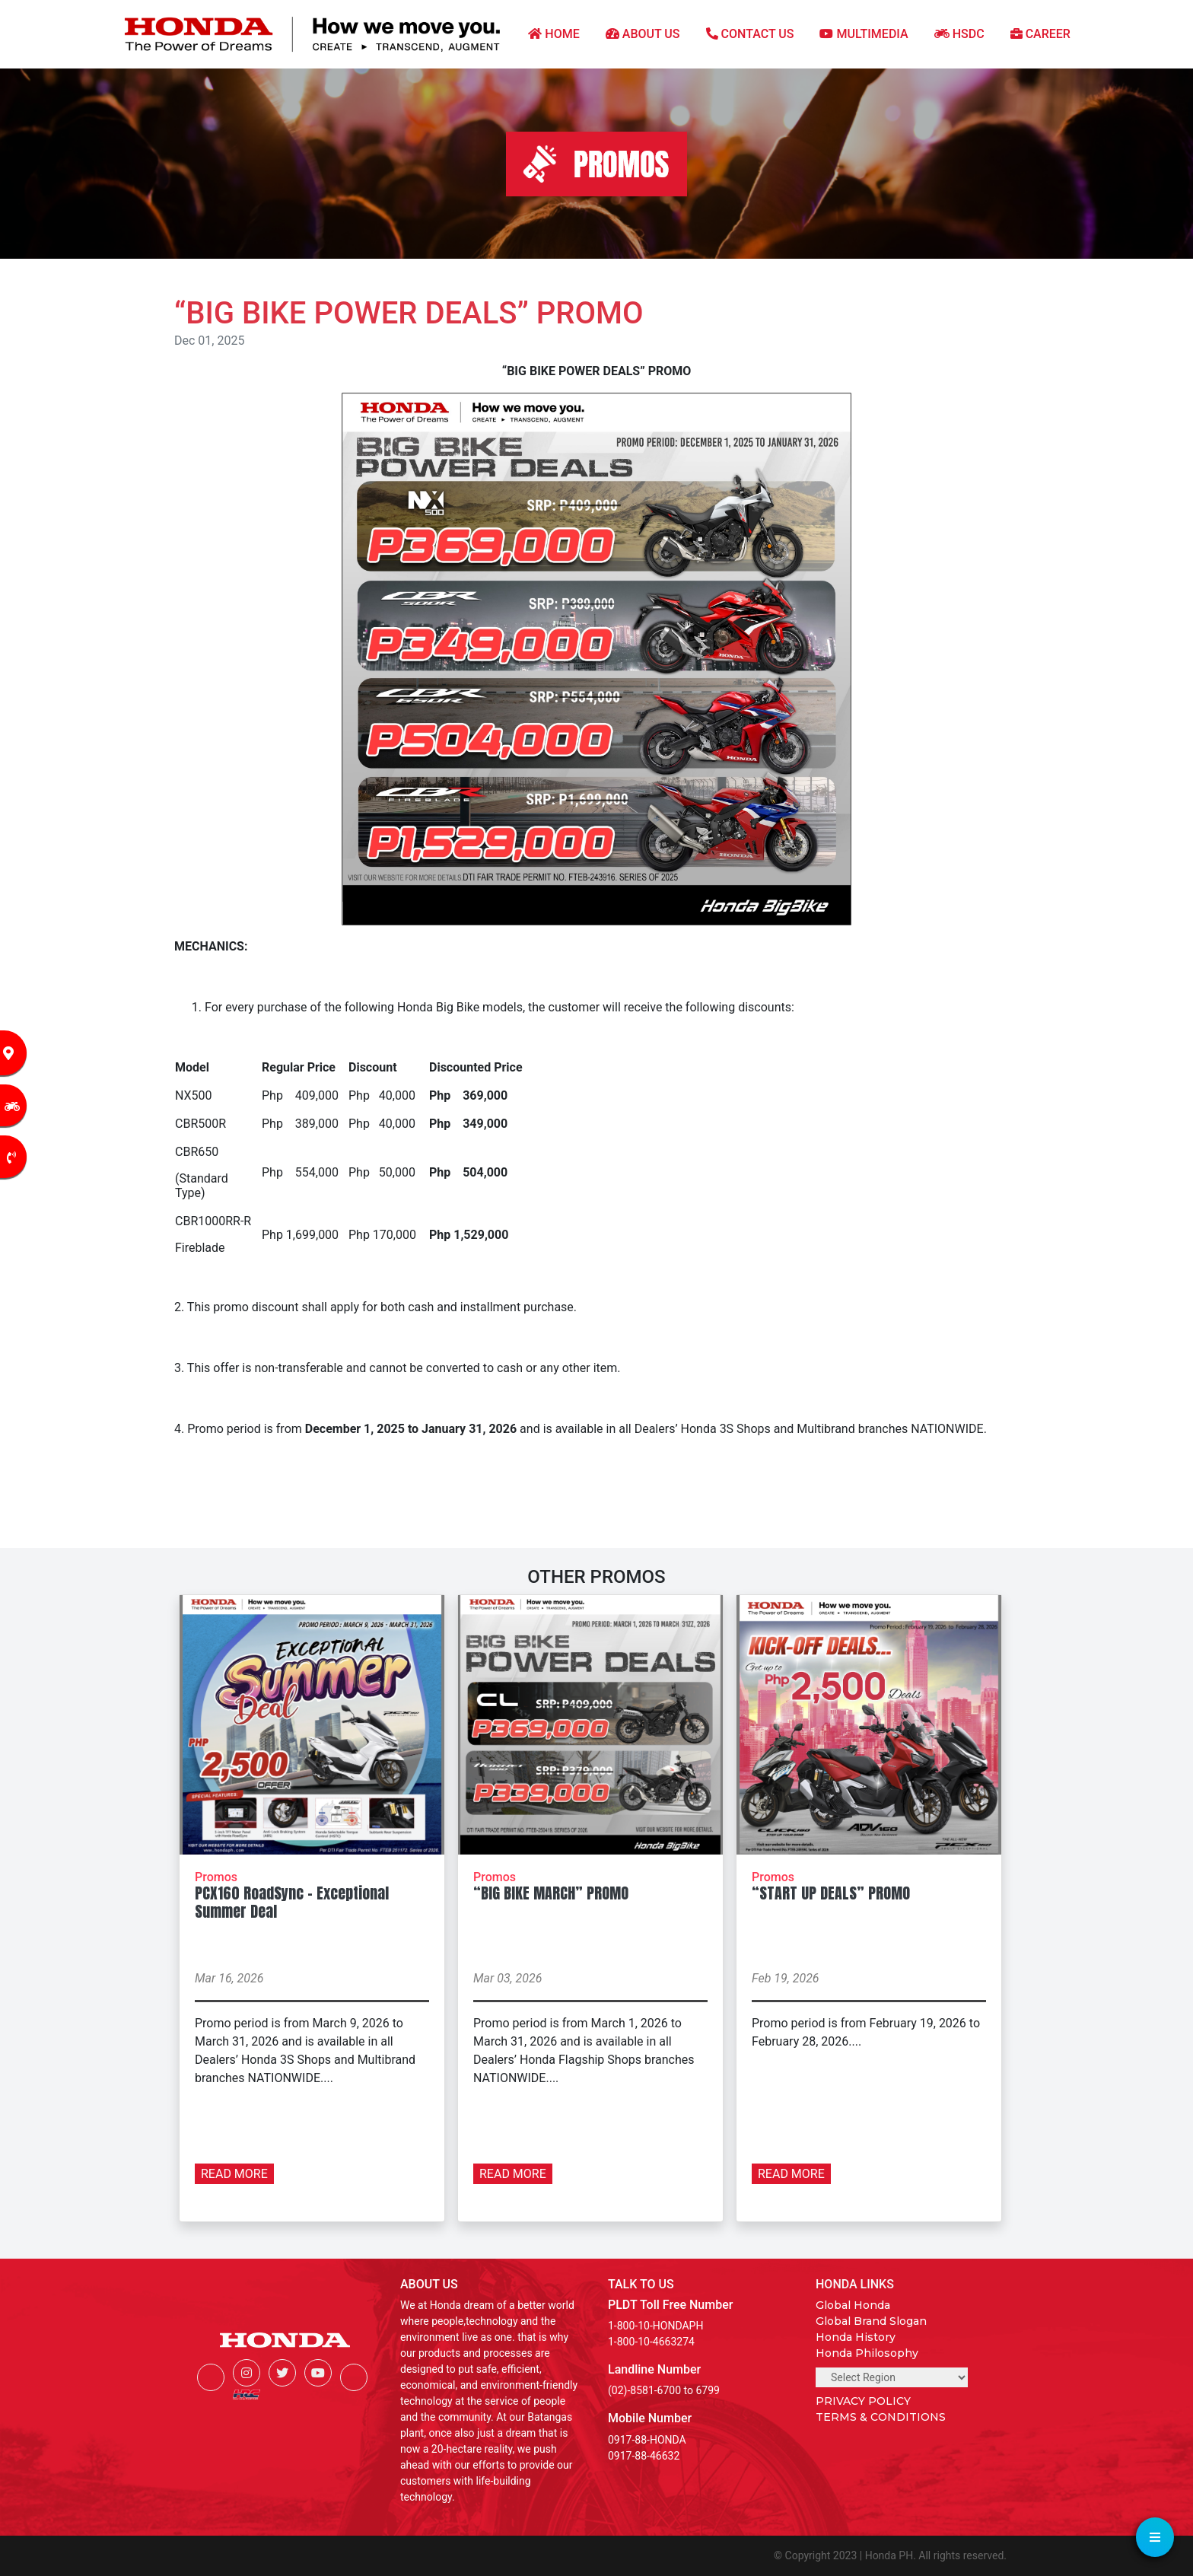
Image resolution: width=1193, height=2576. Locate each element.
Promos (216, 1877)
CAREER (1040, 34)
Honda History (856, 2337)
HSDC (959, 34)
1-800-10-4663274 (651, 2342)
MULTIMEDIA (863, 34)
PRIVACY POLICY (863, 2401)
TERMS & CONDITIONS (881, 2417)
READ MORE (234, 2174)
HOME (553, 34)
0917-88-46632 (643, 2456)
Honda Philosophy (867, 2353)
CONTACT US (750, 34)
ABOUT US (643, 34)
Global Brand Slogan (871, 2321)
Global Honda (853, 2305)
